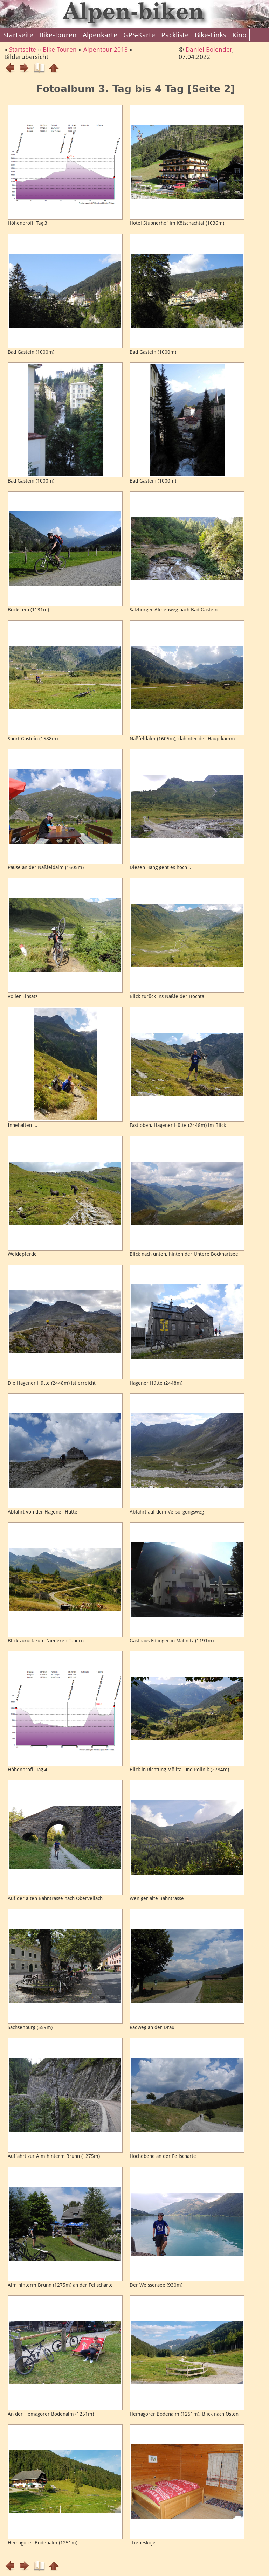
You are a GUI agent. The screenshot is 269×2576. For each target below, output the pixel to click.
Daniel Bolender (209, 49)
